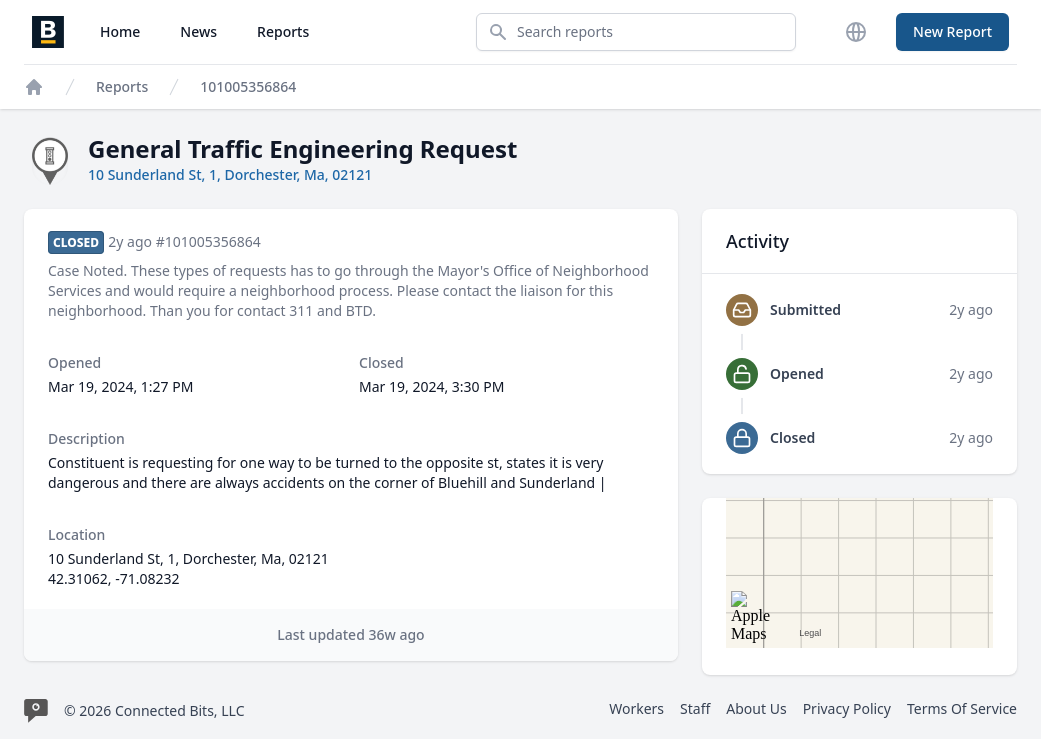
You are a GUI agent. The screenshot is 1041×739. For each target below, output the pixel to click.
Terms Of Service (962, 708)
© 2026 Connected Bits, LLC (154, 710)
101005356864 (248, 86)
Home (120, 31)
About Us (756, 708)
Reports (283, 31)
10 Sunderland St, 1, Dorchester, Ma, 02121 (230, 174)
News (198, 31)
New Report (952, 31)
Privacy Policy (847, 708)
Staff (695, 708)
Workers (636, 708)
